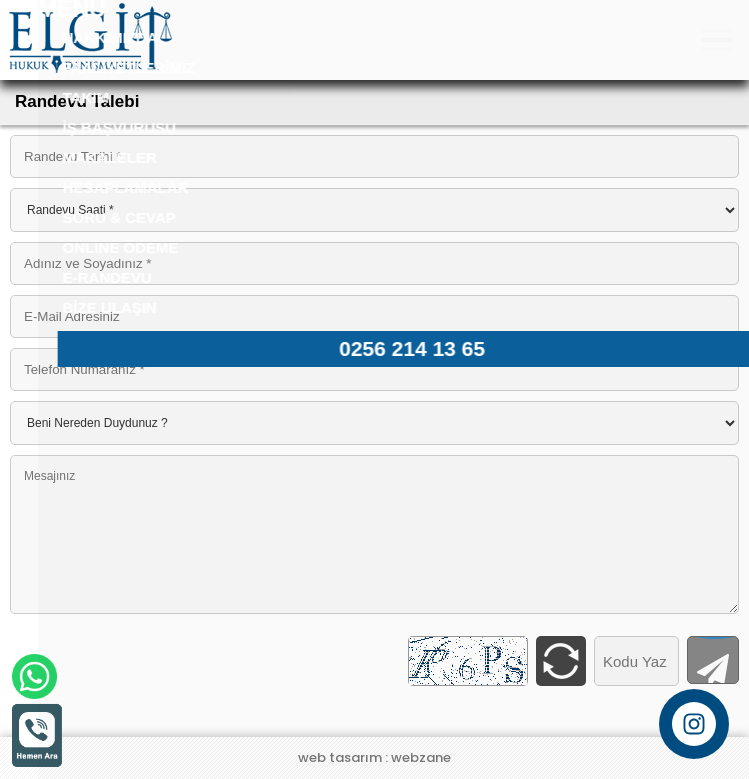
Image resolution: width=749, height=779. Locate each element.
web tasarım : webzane (374, 757)
